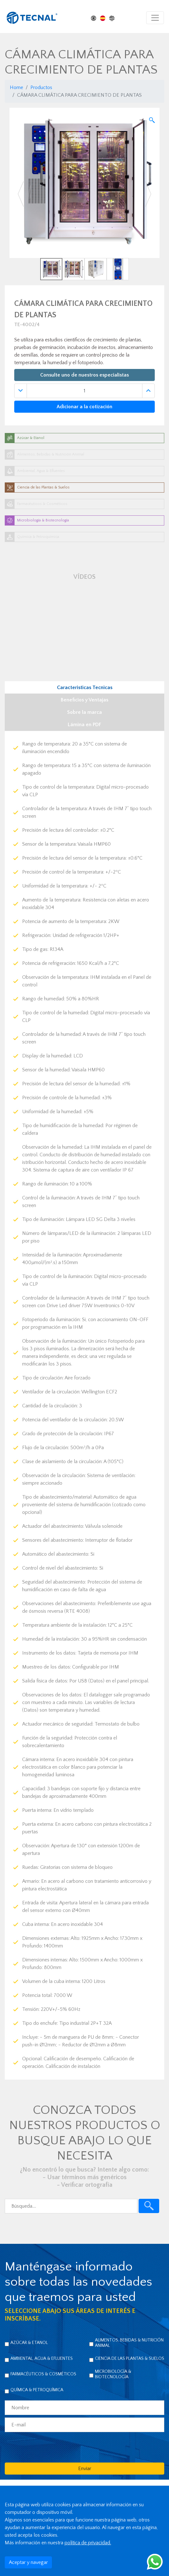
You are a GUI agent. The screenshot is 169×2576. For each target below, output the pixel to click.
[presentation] (53, 2447)
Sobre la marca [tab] (84, 712)
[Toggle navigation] (155, 17)
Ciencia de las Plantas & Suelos (129, 2358)
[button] (20, 194)
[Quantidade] (84, 391)
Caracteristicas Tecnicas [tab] (84, 687)
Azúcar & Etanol (29, 2342)
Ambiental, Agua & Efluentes (41, 2358)
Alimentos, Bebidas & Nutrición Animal (129, 2343)
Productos (41, 87)
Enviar (84, 2468)
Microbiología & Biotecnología (113, 2374)
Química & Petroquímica (36, 2389)
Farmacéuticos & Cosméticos (43, 2374)
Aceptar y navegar (28, 2562)
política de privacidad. (88, 2543)
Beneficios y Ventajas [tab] (84, 700)
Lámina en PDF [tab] (84, 724)
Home (16, 87)
